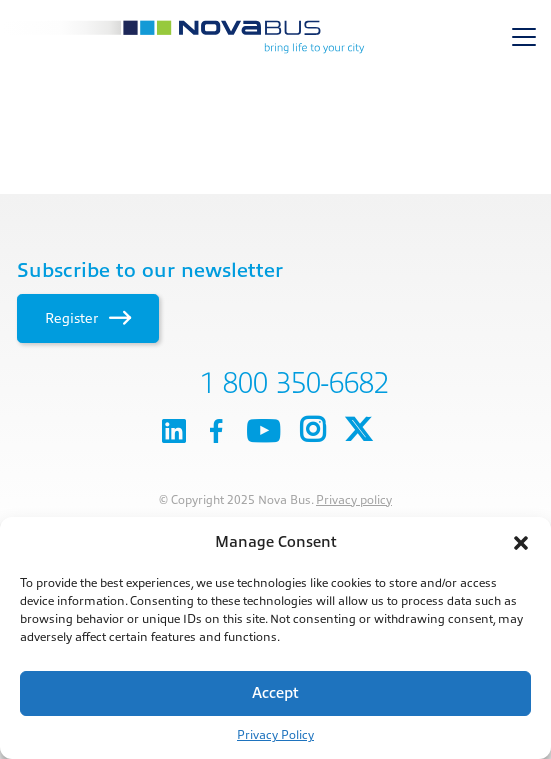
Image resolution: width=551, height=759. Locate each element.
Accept (275, 693)
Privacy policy (354, 500)
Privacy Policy (275, 735)
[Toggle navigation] (524, 37)
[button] (521, 543)
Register (87, 318)
